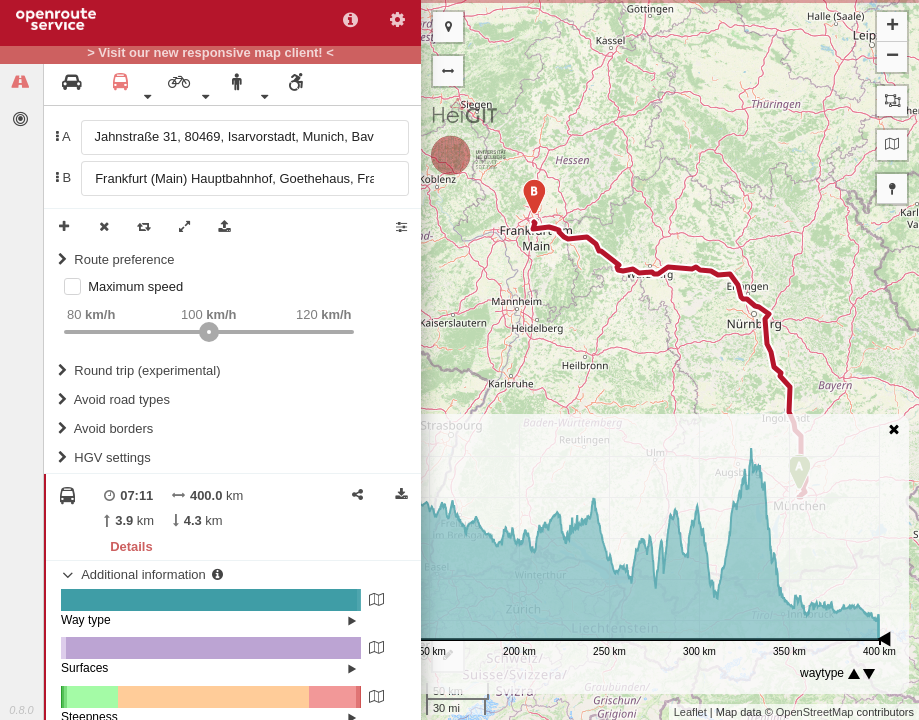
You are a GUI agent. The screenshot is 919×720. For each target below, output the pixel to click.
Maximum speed (135, 286)
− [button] (892, 57)
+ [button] (892, 27)
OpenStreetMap (815, 712)
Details (131, 546)
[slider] (209, 332)
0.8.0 (21, 710)
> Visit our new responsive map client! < (210, 53)
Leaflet (690, 712)
